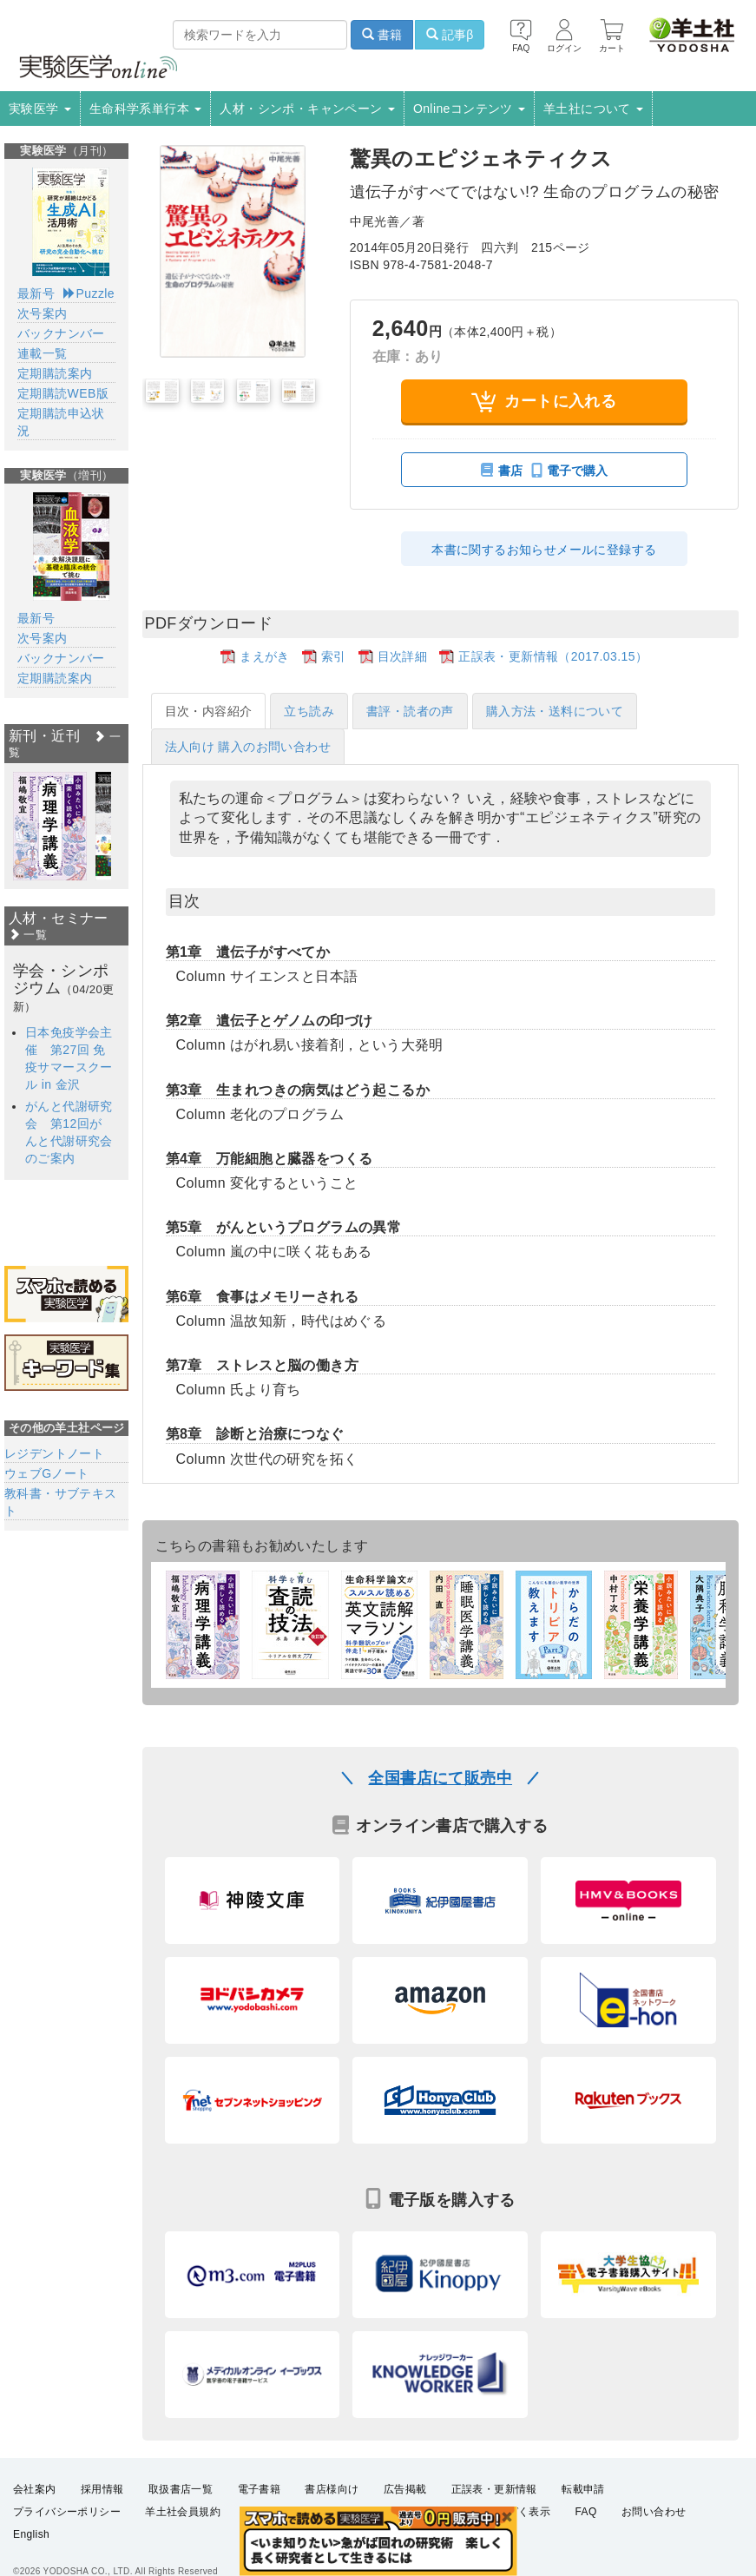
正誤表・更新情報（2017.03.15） (553, 656)
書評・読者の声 (410, 711)
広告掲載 (405, 2489)
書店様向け (331, 2489)
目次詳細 (403, 656)
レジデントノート (54, 1453)
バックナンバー (61, 333)
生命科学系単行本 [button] (145, 108)
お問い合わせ (653, 2512)
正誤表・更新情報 (494, 2489)
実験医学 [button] (40, 108)
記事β (449, 35)
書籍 (382, 35)
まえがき (265, 656)
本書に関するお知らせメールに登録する (543, 550)
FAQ (586, 2512)
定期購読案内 (54, 373)
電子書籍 (259, 2489)
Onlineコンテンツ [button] (469, 108)
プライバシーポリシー (67, 2512)
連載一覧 (42, 353)
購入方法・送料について (554, 711)
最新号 (36, 293)
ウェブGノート (46, 1473)
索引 (333, 656)
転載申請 (583, 2489)
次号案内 (42, 313)
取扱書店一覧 (180, 2489)
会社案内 (34, 2489)
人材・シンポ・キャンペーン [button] (307, 108)
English (31, 2534)
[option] (50, 826)
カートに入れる (543, 401)
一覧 (28, 934)
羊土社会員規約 (182, 2512)
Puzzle (89, 293)
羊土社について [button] (593, 108)
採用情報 (102, 2489)
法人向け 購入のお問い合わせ (248, 747)
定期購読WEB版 (62, 393)
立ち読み (309, 711)
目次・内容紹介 (209, 711)
